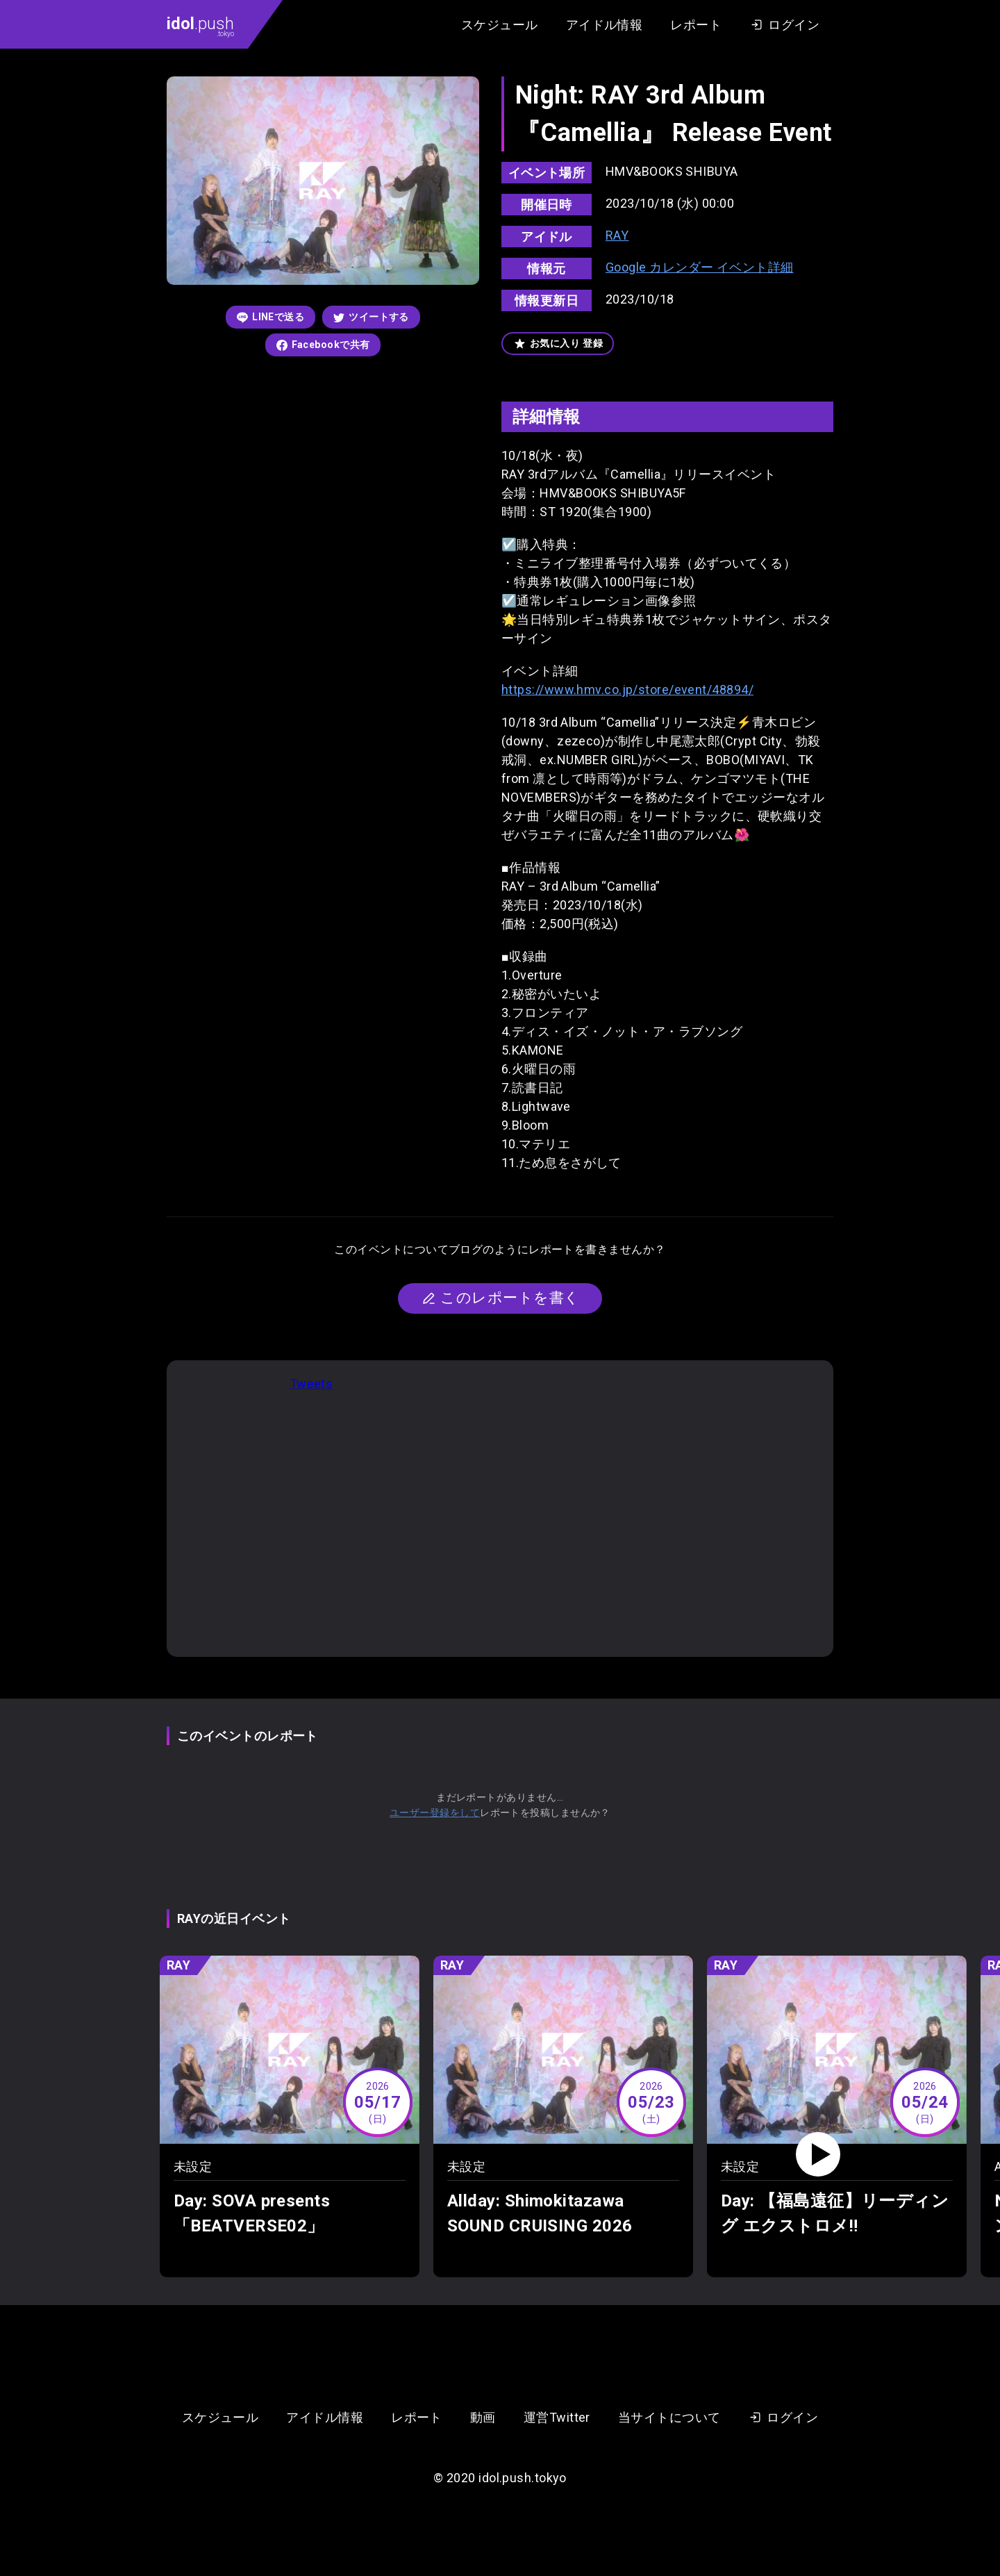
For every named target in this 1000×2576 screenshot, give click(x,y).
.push (200, 26)
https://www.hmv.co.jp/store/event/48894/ (627, 689)
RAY (617, 235)
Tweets (311, 1383)
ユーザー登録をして (435, 1812)
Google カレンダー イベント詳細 (700, 267)
